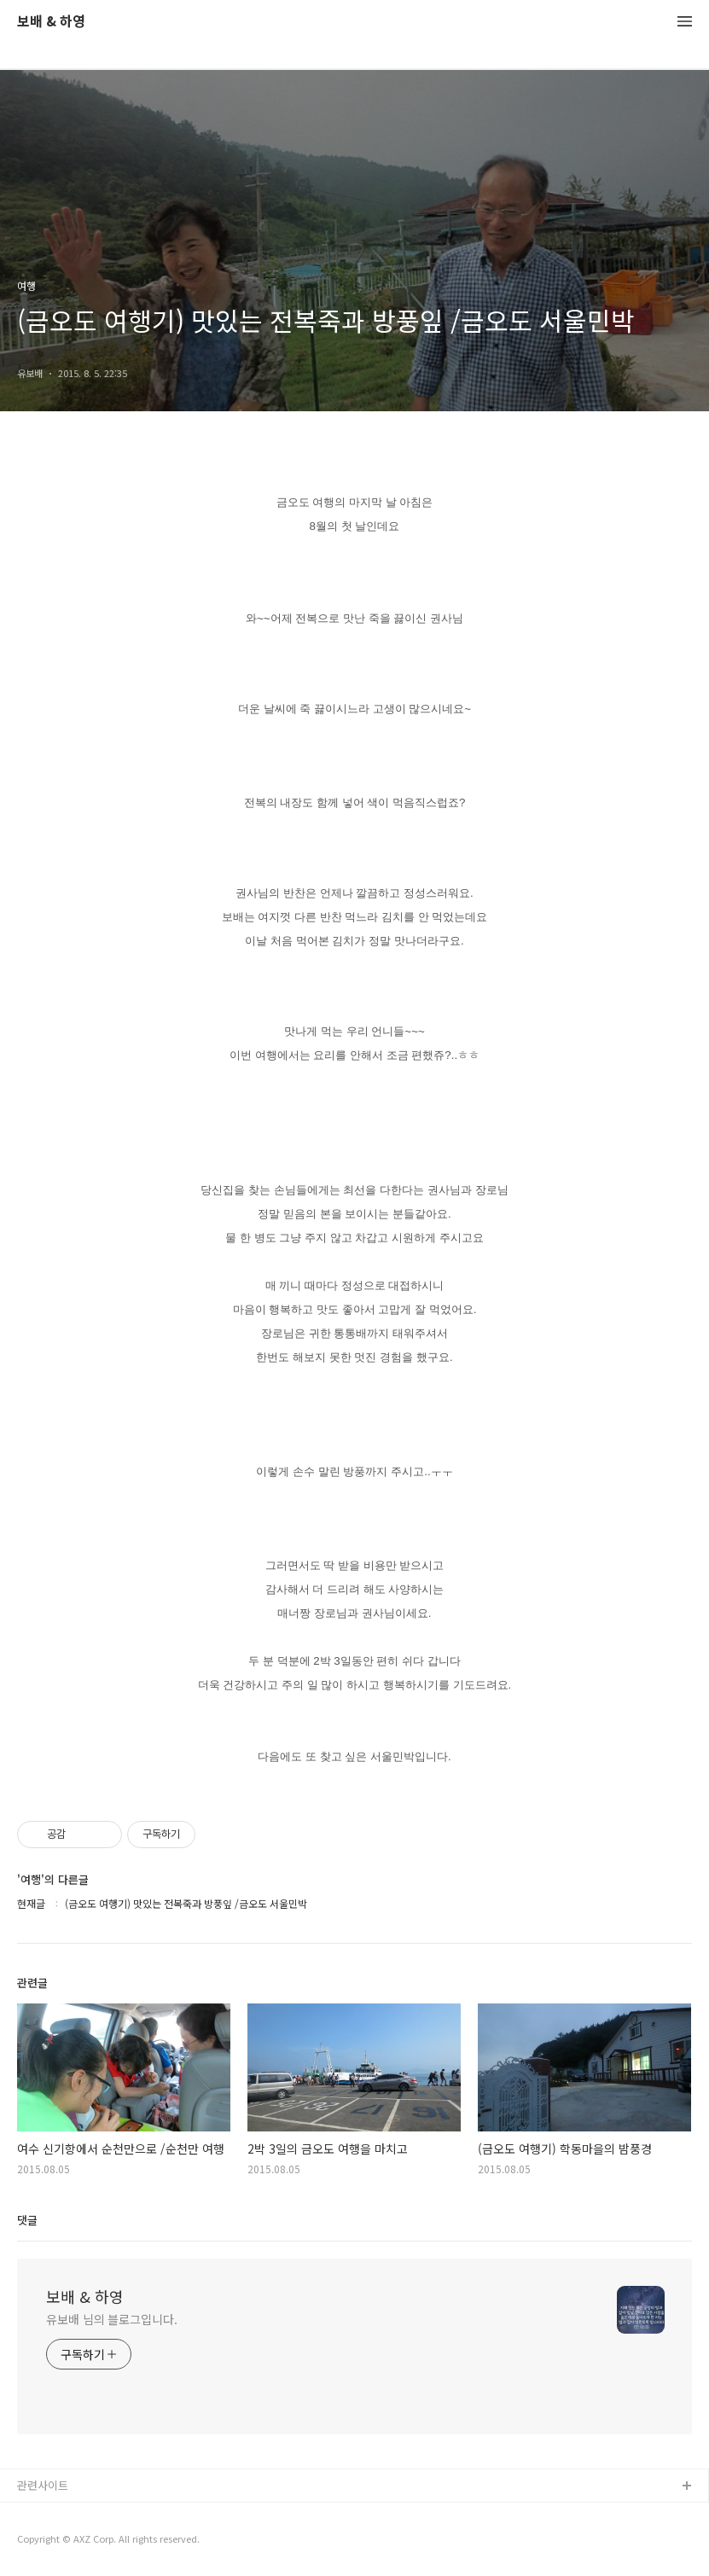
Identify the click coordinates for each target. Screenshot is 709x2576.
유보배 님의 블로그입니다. (111, 2319)
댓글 (27, 2220)
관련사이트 (42, 2485)
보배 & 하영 (51, 22)
